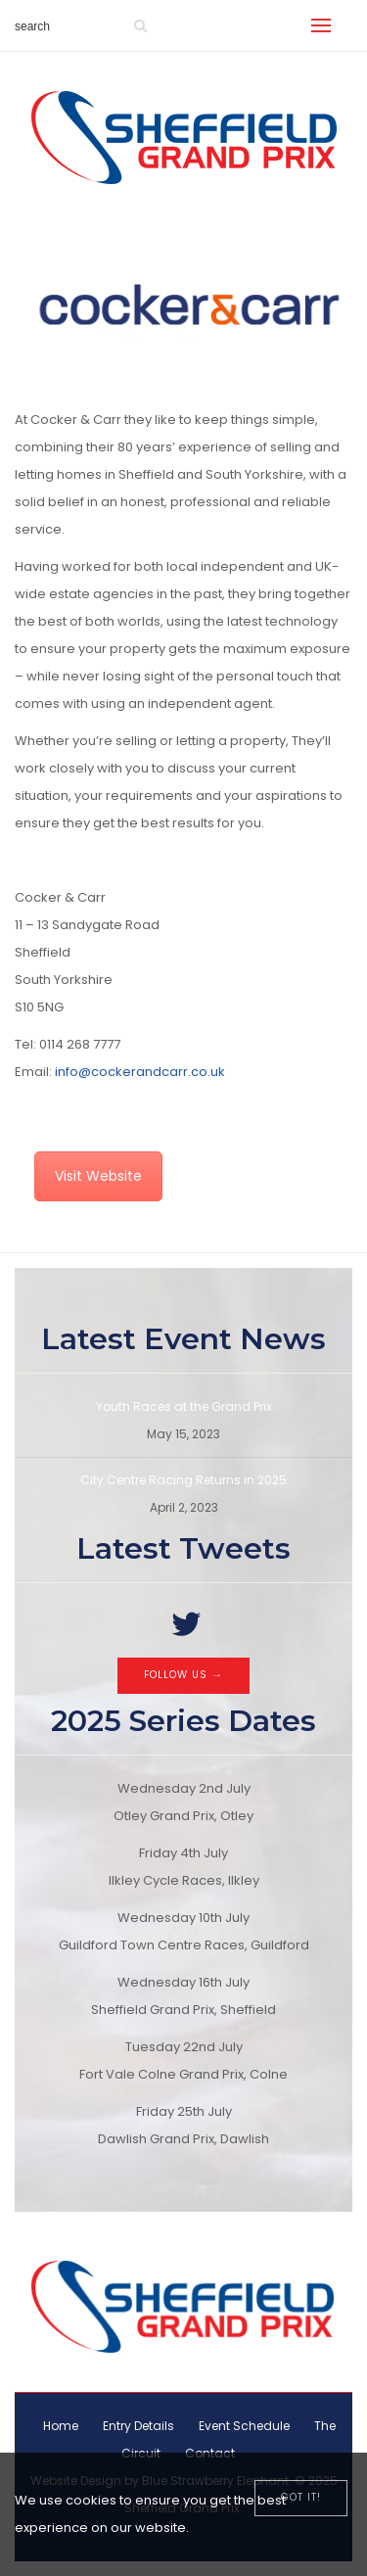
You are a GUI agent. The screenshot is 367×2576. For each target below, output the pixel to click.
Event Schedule (244, 2425)
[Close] (300, 2498)
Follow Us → (183, 1674)
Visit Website (98, 1176)
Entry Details (138, 2425)
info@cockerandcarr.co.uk (140, 1071)
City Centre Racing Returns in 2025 (183, 1480)
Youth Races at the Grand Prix (184, 1406)
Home (60, 2425)
